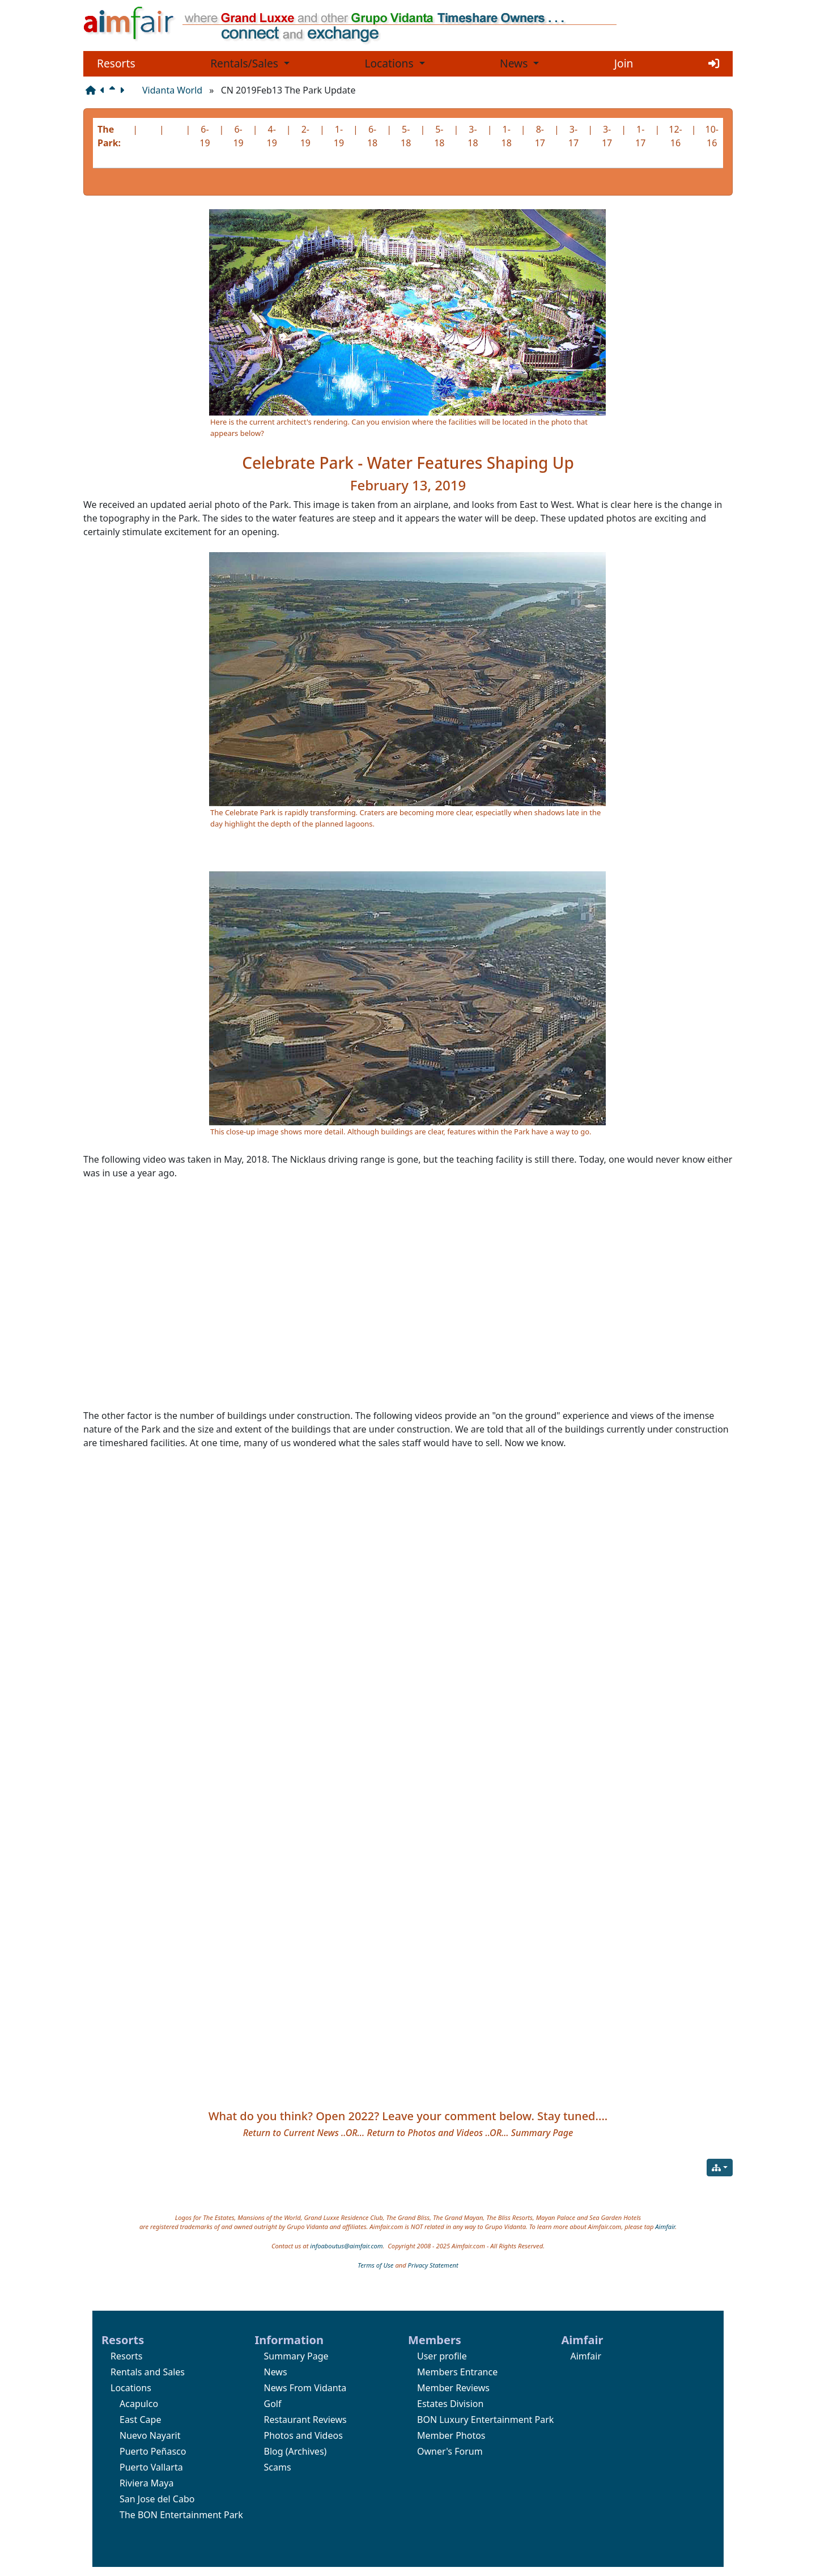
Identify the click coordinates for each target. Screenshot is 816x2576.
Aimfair (665, 2226)
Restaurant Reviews (305, 2419)
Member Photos (451, 2435)
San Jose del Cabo (157, 2499)
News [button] (515, 63)
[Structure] (93, 90)
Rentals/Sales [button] (245, 63)
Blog (273, 2451)
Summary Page (296, 2356)
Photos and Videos (303, 2435)
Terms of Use (375, 2265)
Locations (130, 2388)
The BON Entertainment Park (181, 2515)
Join (624, 63)
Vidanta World (172, 90)
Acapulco (139, 2403)
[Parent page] (114, 90)
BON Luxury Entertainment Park (485, 2419)
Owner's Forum (450, 2451)
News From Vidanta (305, 2388)
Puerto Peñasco (153, 2451)
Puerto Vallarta (151, 2467)
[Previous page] (104, 90)
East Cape (140, 2419)
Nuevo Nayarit (150, 2435)
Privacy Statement (433, 2265)
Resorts (116, 63)
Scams (277, 2467)
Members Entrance (457, 2372)
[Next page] (124, 90)
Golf (273, 2403)
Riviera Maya (146, 2483)
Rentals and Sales (147, 2372)
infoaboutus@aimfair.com (346, 2246)
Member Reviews (453, 2388)
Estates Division (450, 2403)
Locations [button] (390, 63)
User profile (442, 2356)
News (275, 2372)
